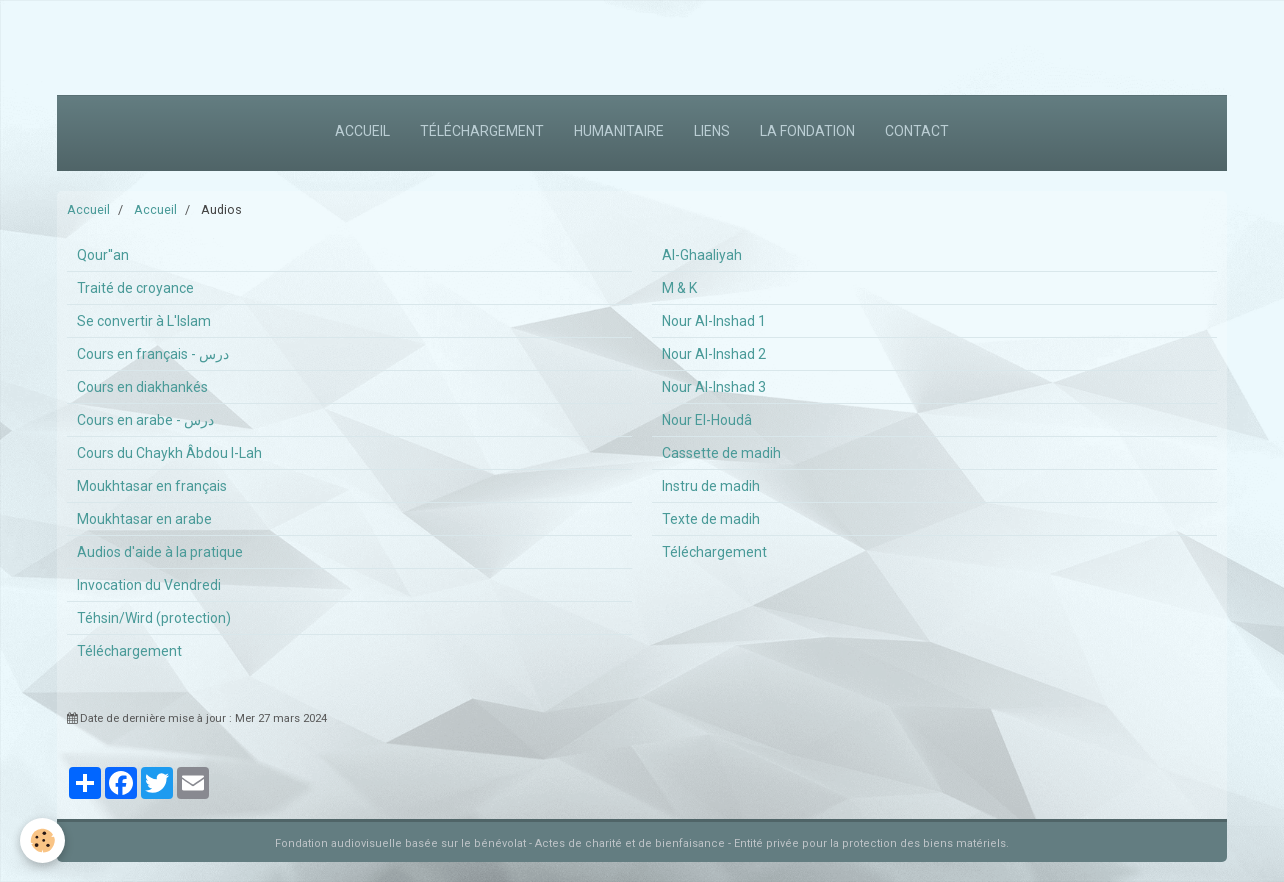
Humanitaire (619, 131)
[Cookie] (42, 840)
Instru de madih (711, 486)
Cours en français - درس (153, 354)
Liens (712, 131)
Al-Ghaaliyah (702, 255)
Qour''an (103, 255)
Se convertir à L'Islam (144, 321)
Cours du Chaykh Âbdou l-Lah (169, 453)
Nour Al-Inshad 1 (714, 321)
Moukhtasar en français (152, 486)
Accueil (362, 131)
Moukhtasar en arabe (144, 519)
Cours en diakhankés (142, 387)
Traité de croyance (135, 288)
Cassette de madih (721, 453)
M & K (679, 288)
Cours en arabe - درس (145, 420)
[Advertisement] (364, 45)
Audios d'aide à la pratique (160, 552)
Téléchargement (482, 131)
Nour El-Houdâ (707, 420)
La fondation (807, 131)
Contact (917, 131)
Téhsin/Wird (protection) (154, 618)
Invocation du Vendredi (149, 585)
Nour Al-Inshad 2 (714, 354)
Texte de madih (711, 519)
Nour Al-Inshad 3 (714, 387)
